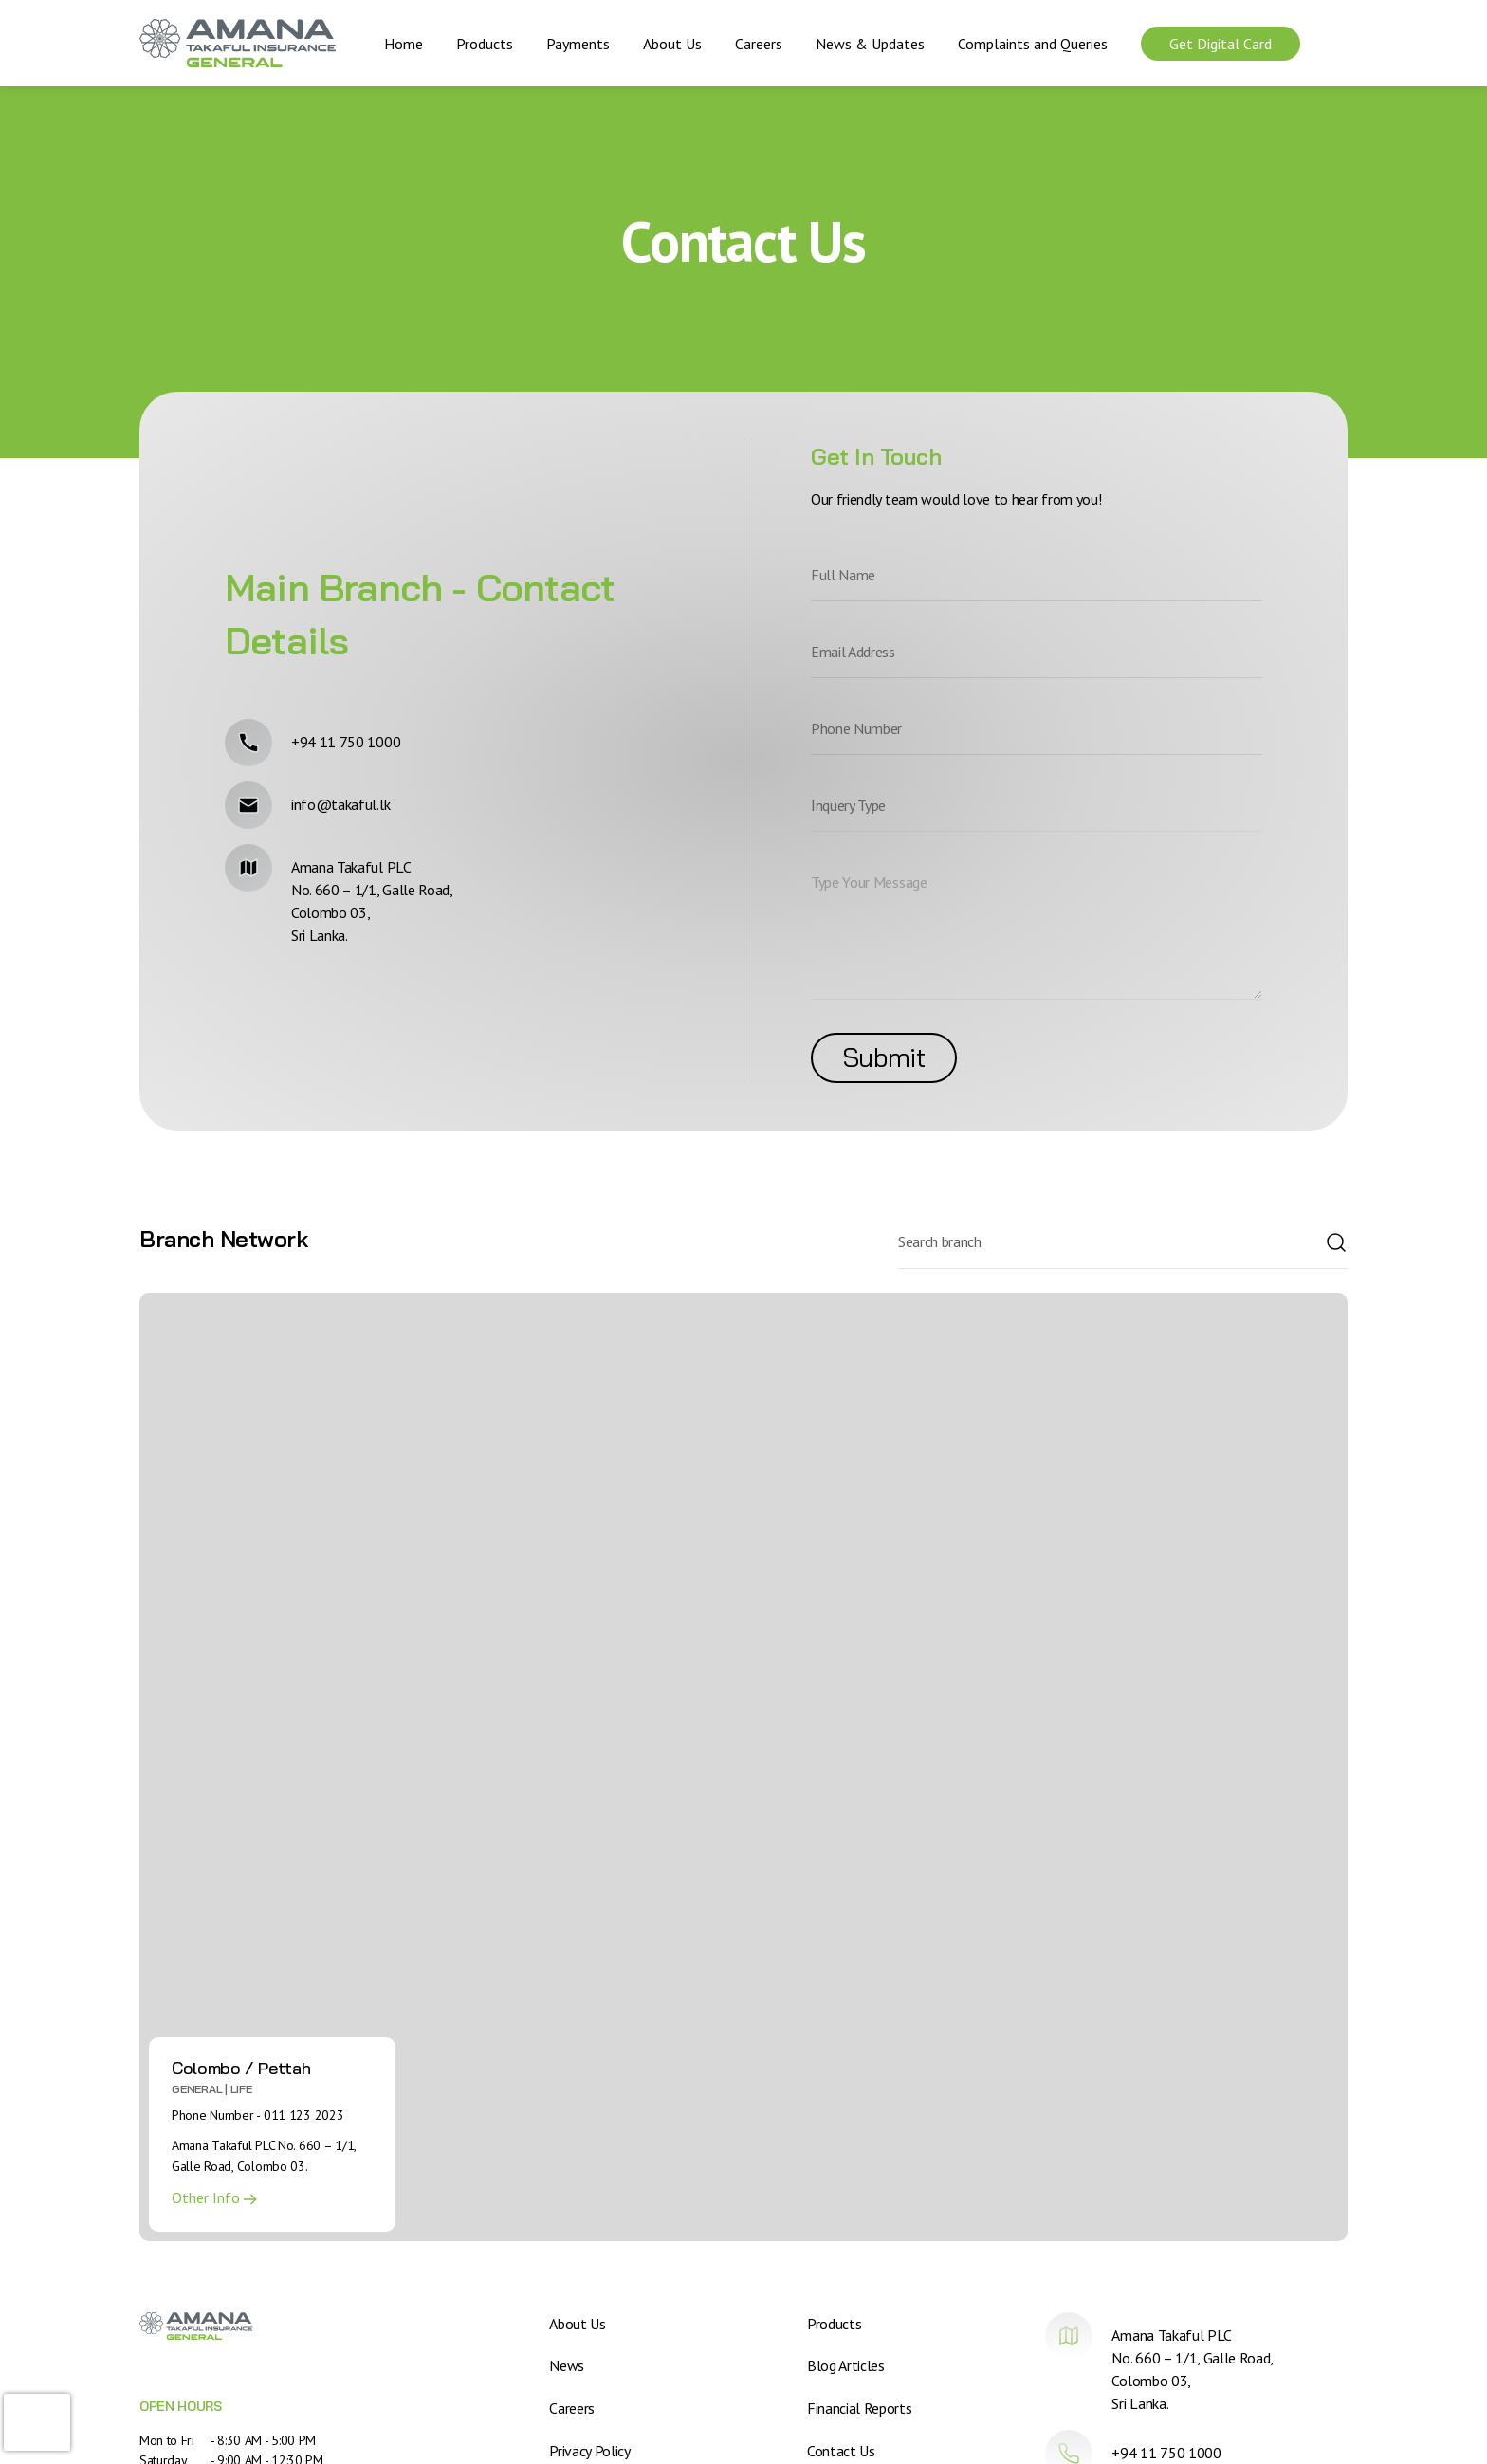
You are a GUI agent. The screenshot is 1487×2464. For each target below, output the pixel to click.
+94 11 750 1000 (345, 741)
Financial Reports (859, 2407)
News (566, 2365)
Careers (758, 43)
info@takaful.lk (340, 804)
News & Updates (870, 43)
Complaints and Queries (1033, 43)
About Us (672, 43)
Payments (578, 43)
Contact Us (841, 2448)
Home (403, 43)
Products (484, 43)
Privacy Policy (590, 2448)
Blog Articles (846, 2365)
